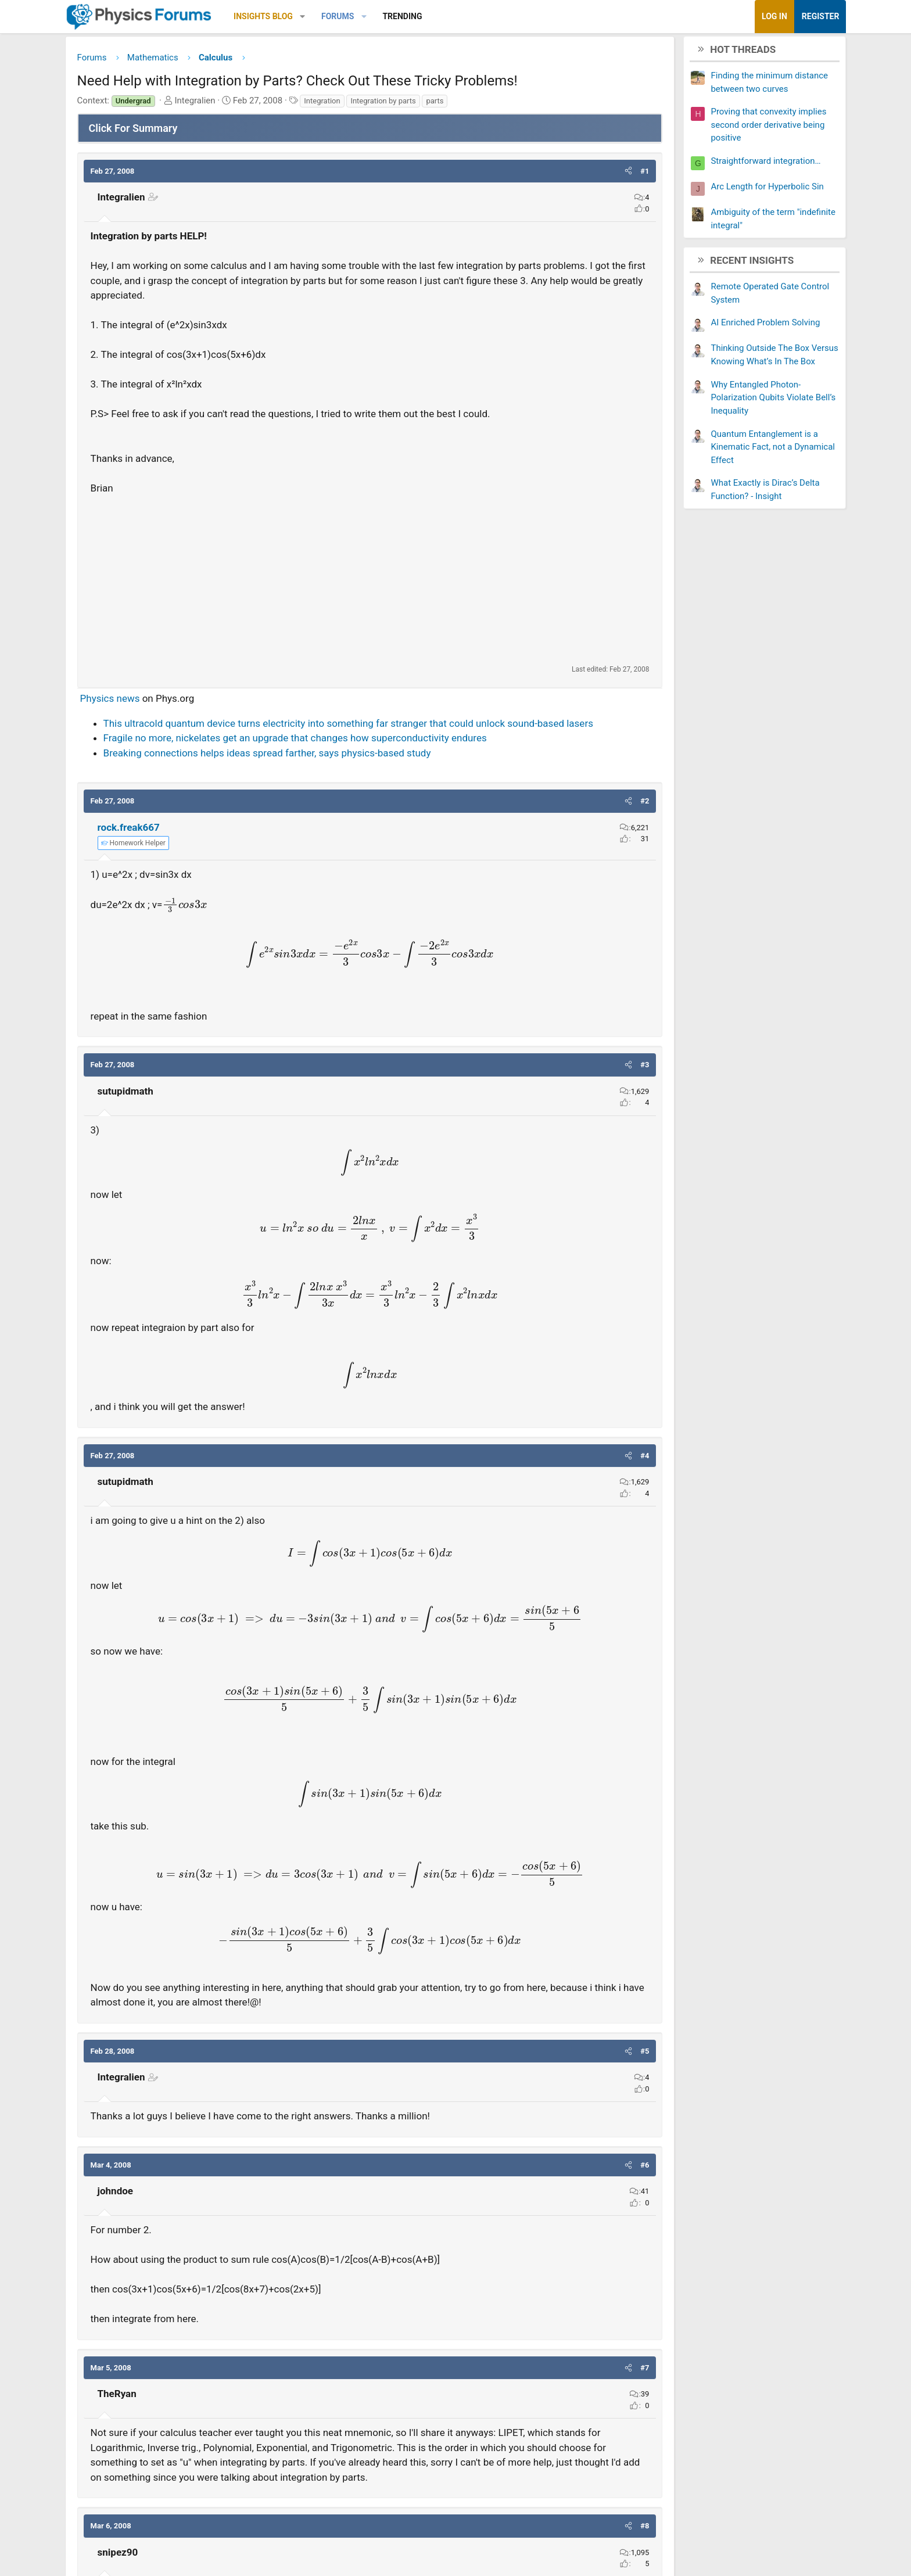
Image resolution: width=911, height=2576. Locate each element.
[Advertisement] (370, 581)
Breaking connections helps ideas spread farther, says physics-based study (306, 770)
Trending (441, 16)
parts (474, 102)
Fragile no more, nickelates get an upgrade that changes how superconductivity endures (334, 754)
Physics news (149, 700)
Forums (376, 16)
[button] (341, 16)
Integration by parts (422, 102)
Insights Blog (302, 16)
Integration (361, 102)
